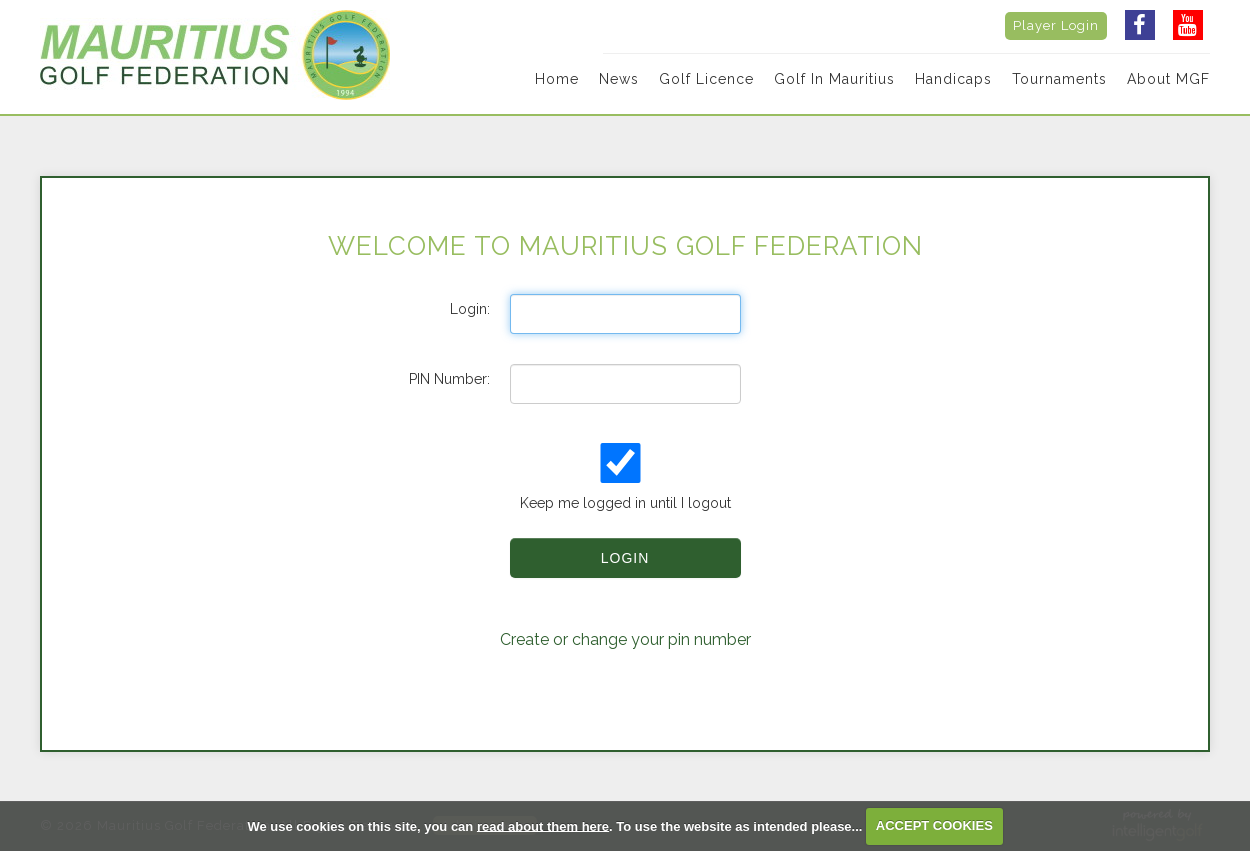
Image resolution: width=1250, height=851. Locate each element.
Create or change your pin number (625, 639)
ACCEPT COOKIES (934, 825)
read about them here (543, 825)
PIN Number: (449, 379)
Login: (470, 309)
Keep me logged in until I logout (623, 477)
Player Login (1056, 25)
